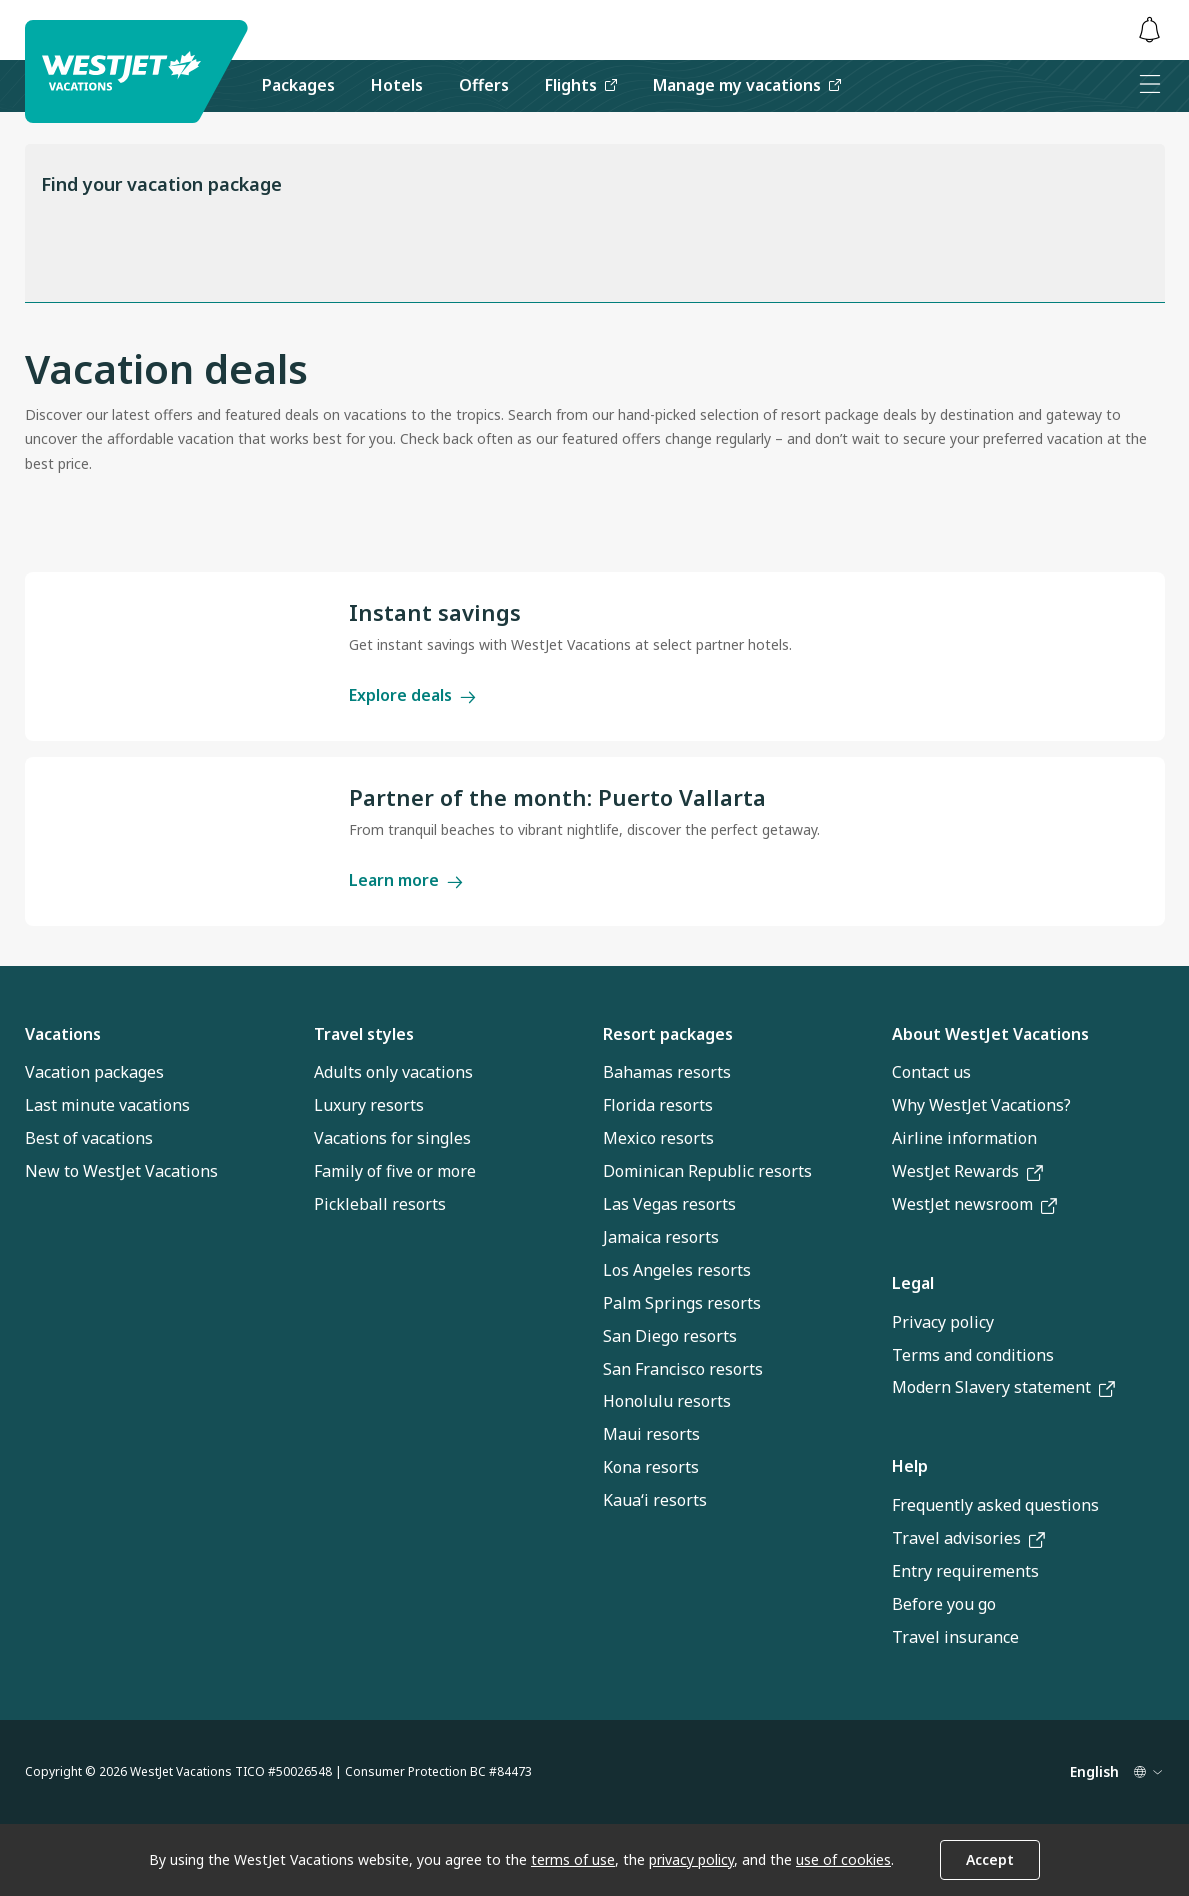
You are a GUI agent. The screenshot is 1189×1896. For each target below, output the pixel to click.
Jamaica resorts (661, 1237)
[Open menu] (1150, 86)
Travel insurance (955, 1637)
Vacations (63, 1034)
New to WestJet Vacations (121, 1171)
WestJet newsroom (974, 1204)
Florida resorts (658, 1105)
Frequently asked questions (995, 1505)
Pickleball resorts (380, 1204)
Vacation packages (94, 1072)
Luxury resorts (369, 1105)
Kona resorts (651, 1467)
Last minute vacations (107, 1105)
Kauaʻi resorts (655, 1500)
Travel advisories (968, 1538)
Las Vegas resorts (669, 1204)
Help (910, 1466)
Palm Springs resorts (682, 1303)
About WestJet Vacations (990, 1034)
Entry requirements (965, 1571)
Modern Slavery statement (1003, 1387)
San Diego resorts (670, 1336)
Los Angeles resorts (677, 1270)
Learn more (406, 880)
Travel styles (364, 1034)
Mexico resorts (658, 1138)
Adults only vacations (393, 1072)
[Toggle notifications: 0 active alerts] (1150, 30)
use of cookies (843, 1859)
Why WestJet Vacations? (981, 1105)
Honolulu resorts (667, 1401)
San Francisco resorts (683, 1369)
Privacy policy (943, 1322)
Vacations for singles (392, 1138)
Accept (990, 1859)
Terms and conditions (973, 1355)
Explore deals (412, 695)
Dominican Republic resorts (707, 1171)
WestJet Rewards (967, 1171)
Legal (913, 1283)
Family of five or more (395, 1171)
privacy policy (691, 1859)
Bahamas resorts (667, 1072)
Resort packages (668, 1034)
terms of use (573, 1859)
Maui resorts (651, 1434)
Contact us (931, 1072)
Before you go (944, 1604)
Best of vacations (89, 1138)
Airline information (964, 1138)
